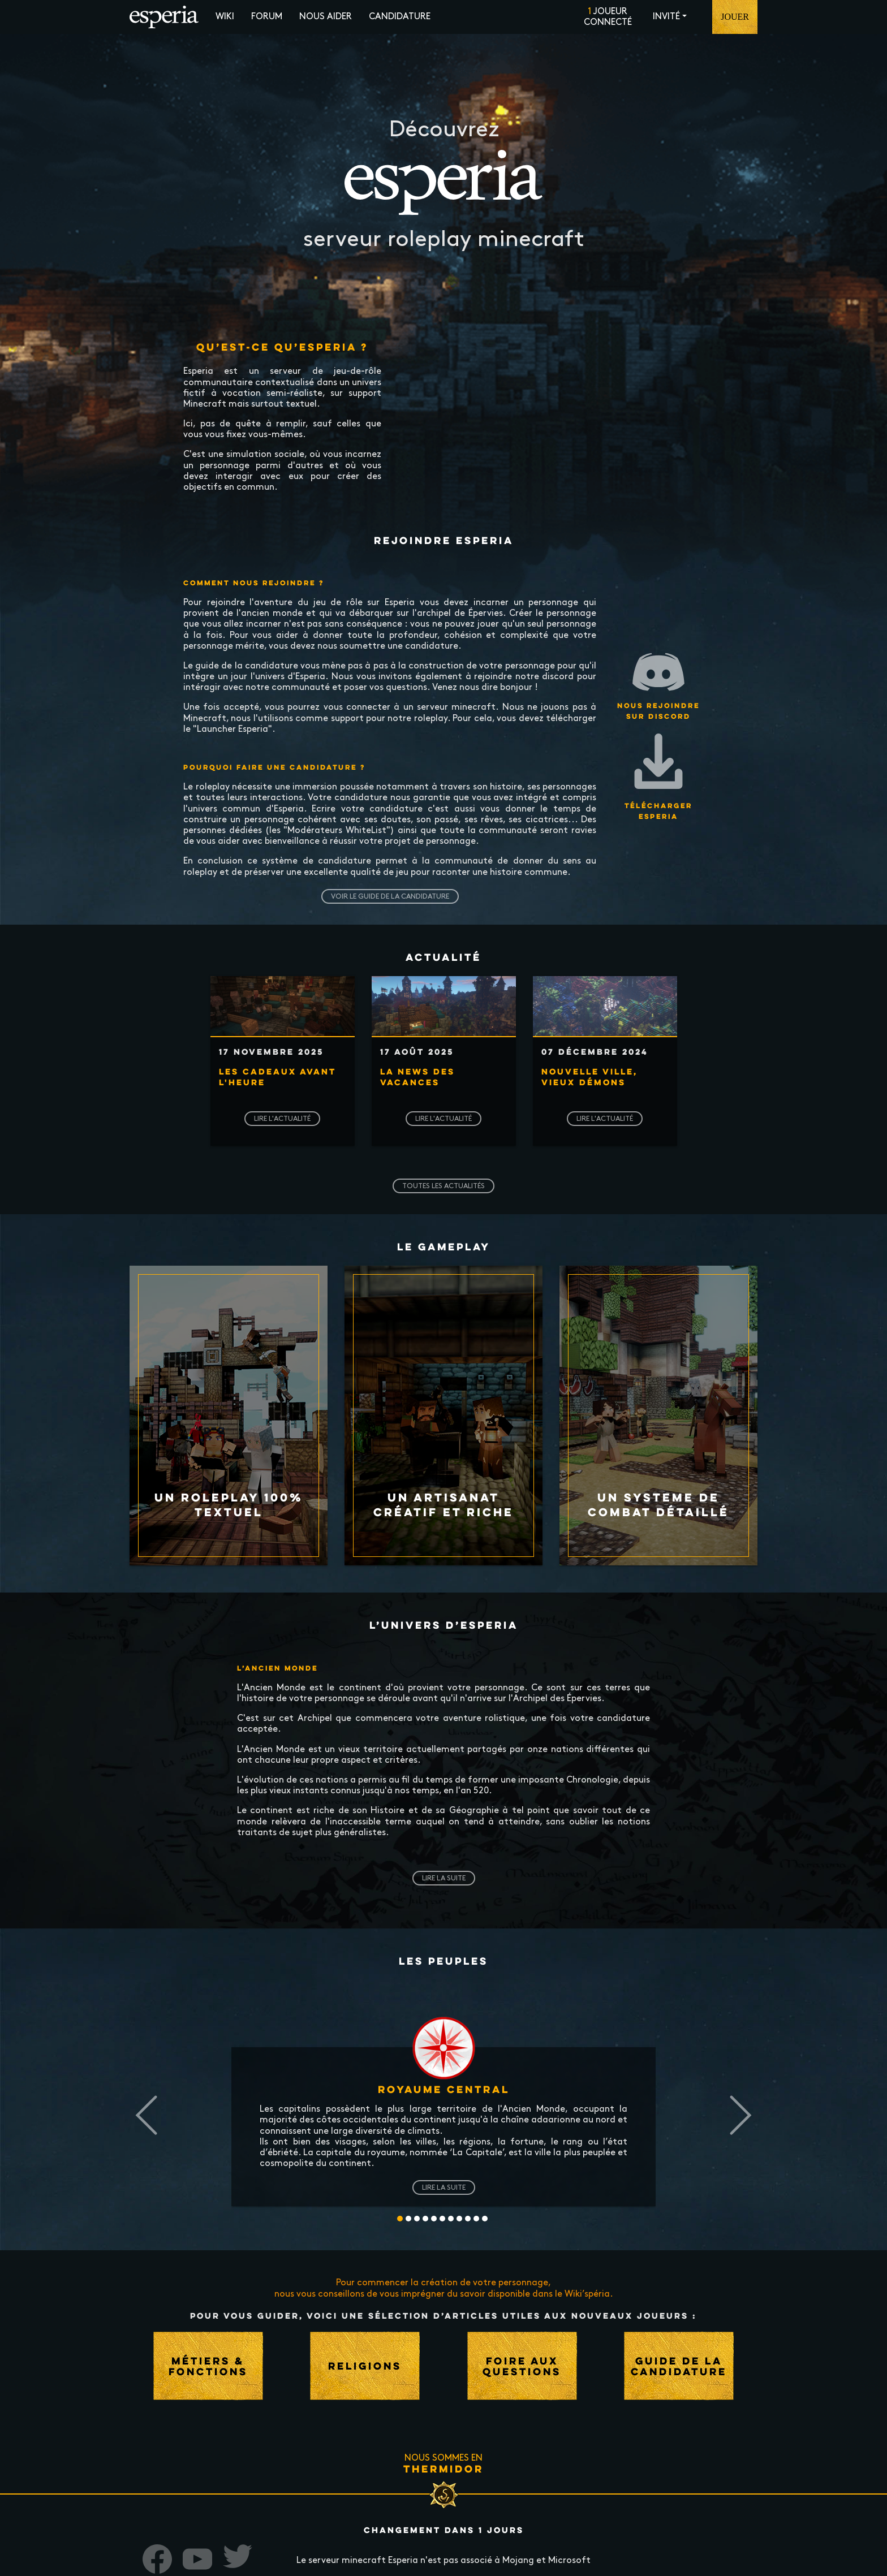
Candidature (399, 16)
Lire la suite (444, 1878)
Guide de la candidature (679, 2366)
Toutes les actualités (443, 1186)
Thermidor (443, 2468)
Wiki (225, 16)
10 (485, 2218)
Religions (365, 2365)
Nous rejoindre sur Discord (658, 682)
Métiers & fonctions (208, 2366)
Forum (266, 16)
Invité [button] (666, 16)
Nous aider (325, 16)
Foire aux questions (522, 2366)
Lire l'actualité (282, 1118)
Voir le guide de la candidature (390, 896)
